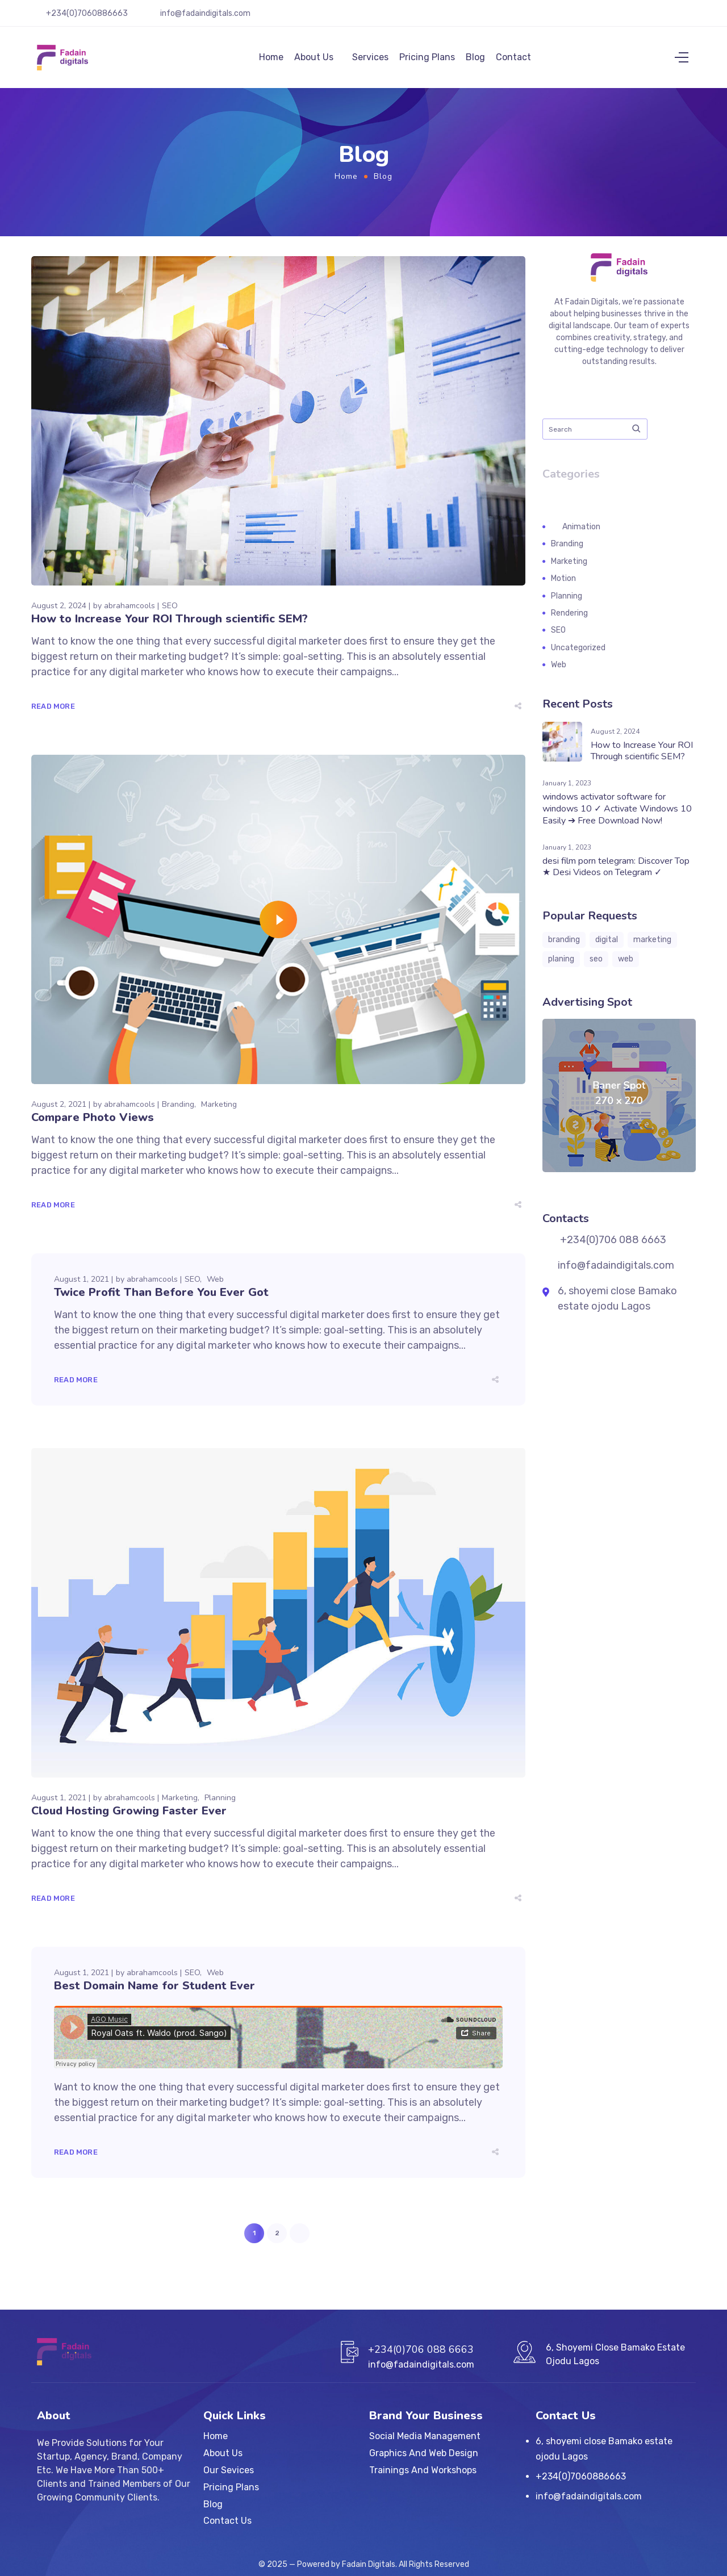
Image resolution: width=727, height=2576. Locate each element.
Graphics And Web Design (423, 2453)
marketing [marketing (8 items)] (652, 946)
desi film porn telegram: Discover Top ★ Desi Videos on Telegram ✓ (616, 874)
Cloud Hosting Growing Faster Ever (129, 1817)
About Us (313, 60)
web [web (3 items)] (625, 966)
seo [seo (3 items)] (596, 966)
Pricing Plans (427, 60)
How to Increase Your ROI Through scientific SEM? (169, 625)
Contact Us (227, 2520)
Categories (571, 481)
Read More (53, 713)
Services (370, 60)
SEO (170, 612)
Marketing (219, 1111)
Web (215, 1286)
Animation (581, 533)
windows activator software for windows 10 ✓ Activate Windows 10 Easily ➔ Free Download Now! (617, 815)
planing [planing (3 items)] (561, 966)
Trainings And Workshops (423, 2470)
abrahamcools (129, 612)
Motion (563, 585)
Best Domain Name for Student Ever (154, 1992)
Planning (220, 1804)
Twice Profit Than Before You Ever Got (161, 1299)
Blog (475, 60)
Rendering (569, 620)
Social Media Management (425, 2436)
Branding (178, 1111)
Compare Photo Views (92, 1124)
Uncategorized (578, 654)
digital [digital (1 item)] (606, 946)
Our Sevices (228, 2470)
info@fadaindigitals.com (205, 13)
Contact (513, 60)
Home (271, 60)
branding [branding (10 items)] (564, 946)
